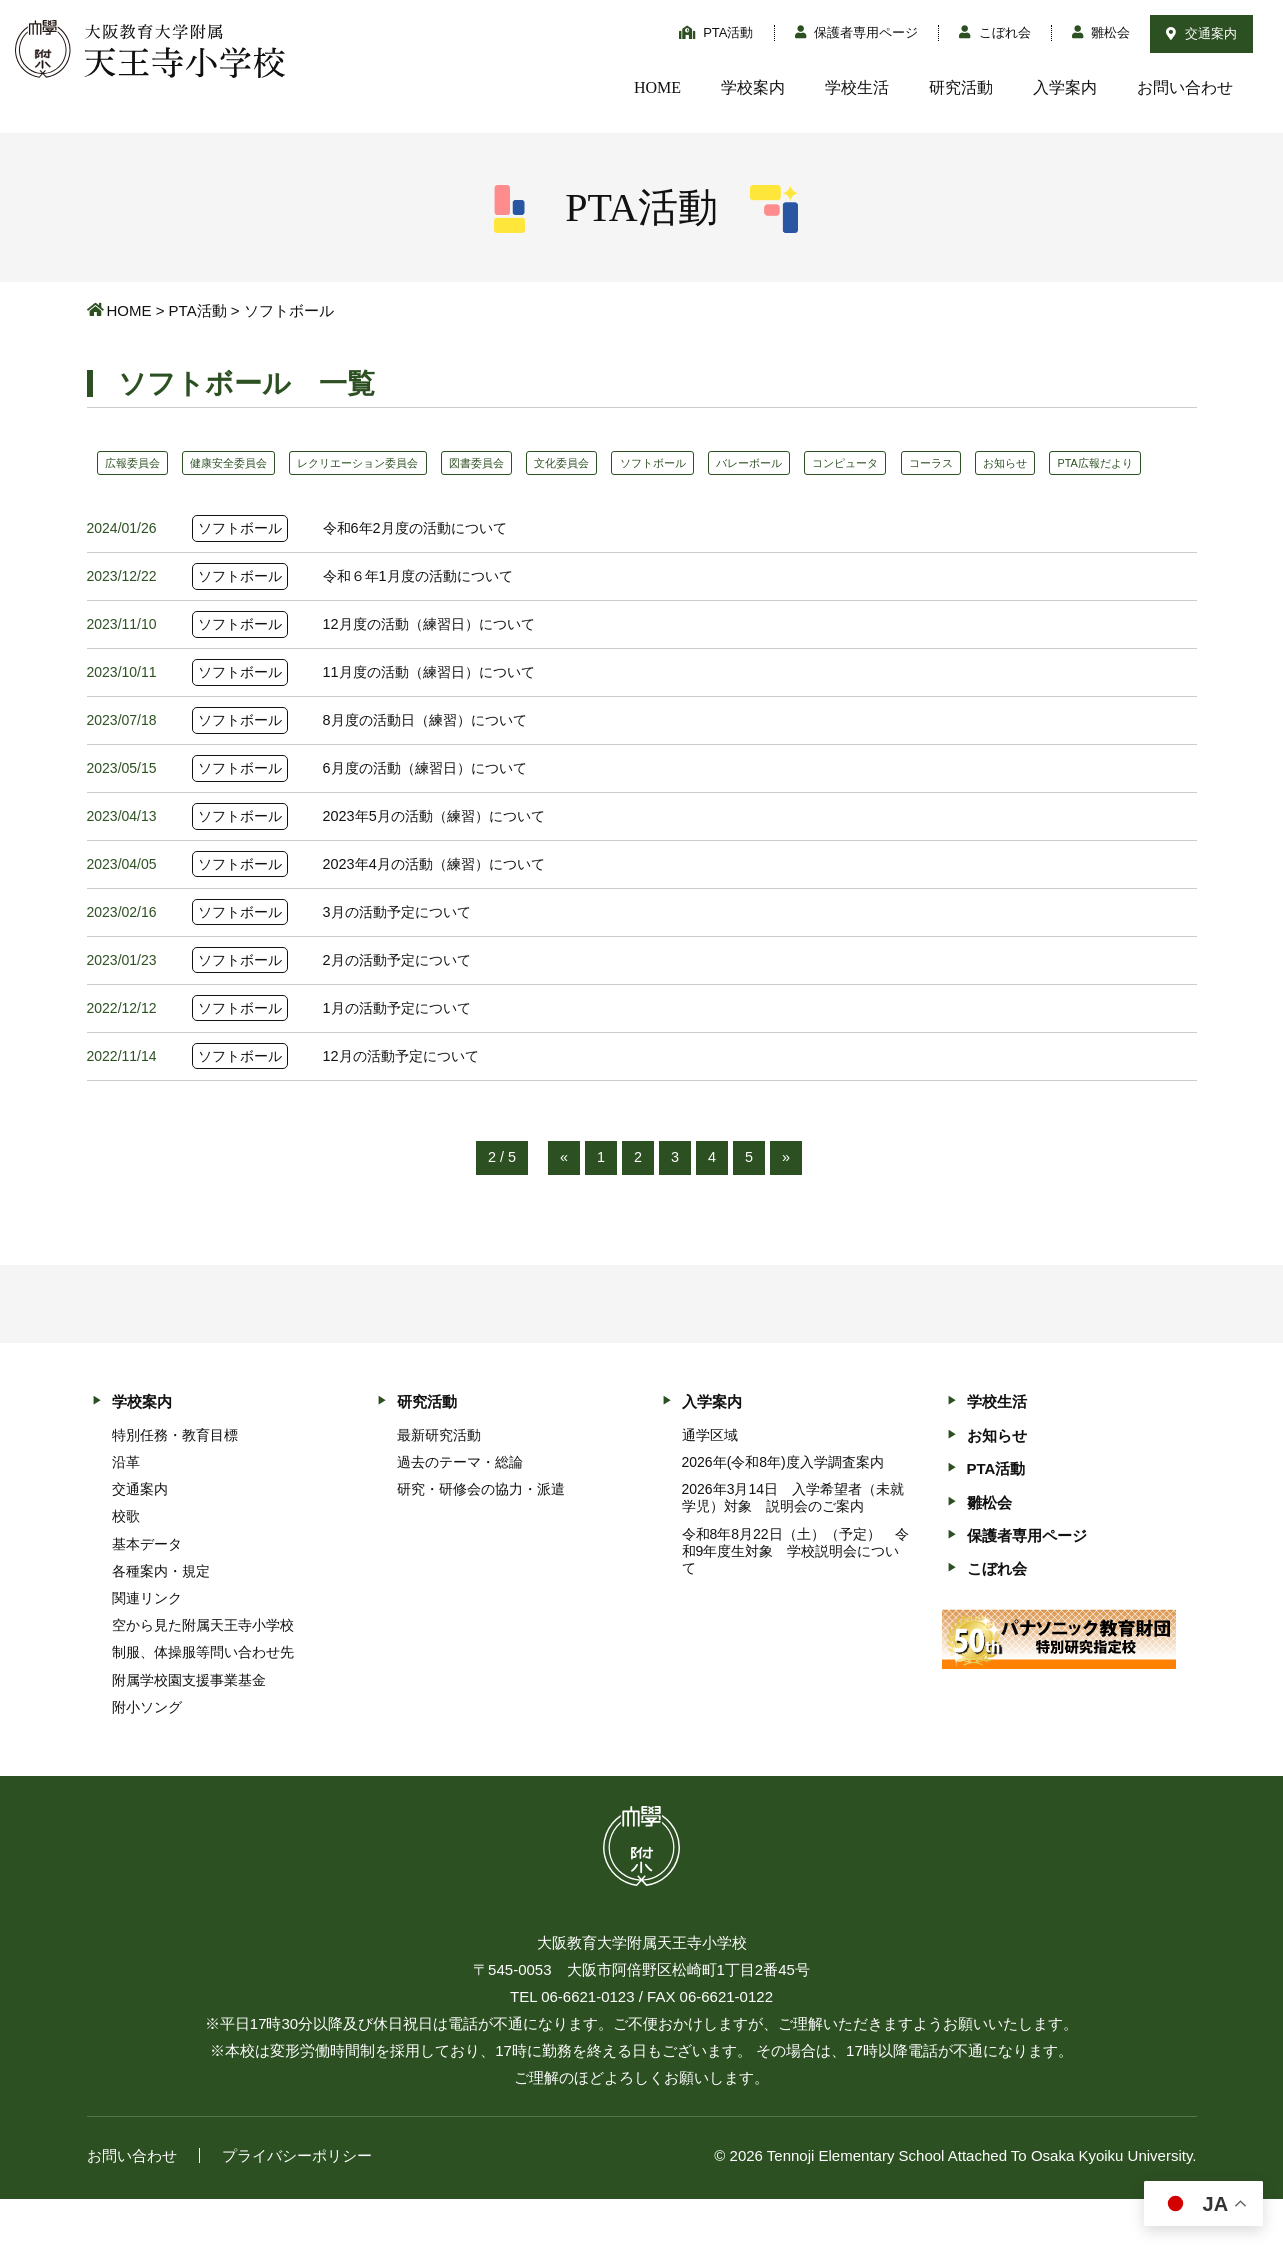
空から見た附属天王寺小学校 (203, 1676)
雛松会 (1101, 32)
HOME (657, 87)
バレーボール (829, 463)
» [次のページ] (787, 1207)
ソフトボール (720, 463)
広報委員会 (138, 463)
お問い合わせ (1185, 87)
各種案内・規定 (161, 1621)
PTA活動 (716, 32)
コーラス (1033, 463)
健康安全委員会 (246, 463)
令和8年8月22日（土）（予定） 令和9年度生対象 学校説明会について (795, 1601)
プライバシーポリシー (297, 2206)
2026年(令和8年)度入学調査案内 (783, 1513)
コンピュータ (937, 463)
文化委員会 (618, 463)
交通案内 (1201, 33)
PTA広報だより (149, 500)
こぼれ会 (995, 32)
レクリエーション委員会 (390, 463)
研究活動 (961, 87)
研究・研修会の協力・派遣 (481, 1540)
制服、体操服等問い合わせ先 (203, 1703)
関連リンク (147, 1649)
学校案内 (753, 87)
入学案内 (1065, 87)
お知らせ (1117, 463)
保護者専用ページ (857, 32)
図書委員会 (522, 463)
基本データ (147, 1594)
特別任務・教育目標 (175, 1485)
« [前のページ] (563, 1207)
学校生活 (857, 87)
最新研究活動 (439, 1485)
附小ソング (147, 1757)
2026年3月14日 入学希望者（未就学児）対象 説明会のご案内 (793, 1548)
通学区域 (710, 1485)
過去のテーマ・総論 (460, 1513)
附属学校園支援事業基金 (189, 1730)
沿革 (126, 1513)
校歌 (126, 1567)
